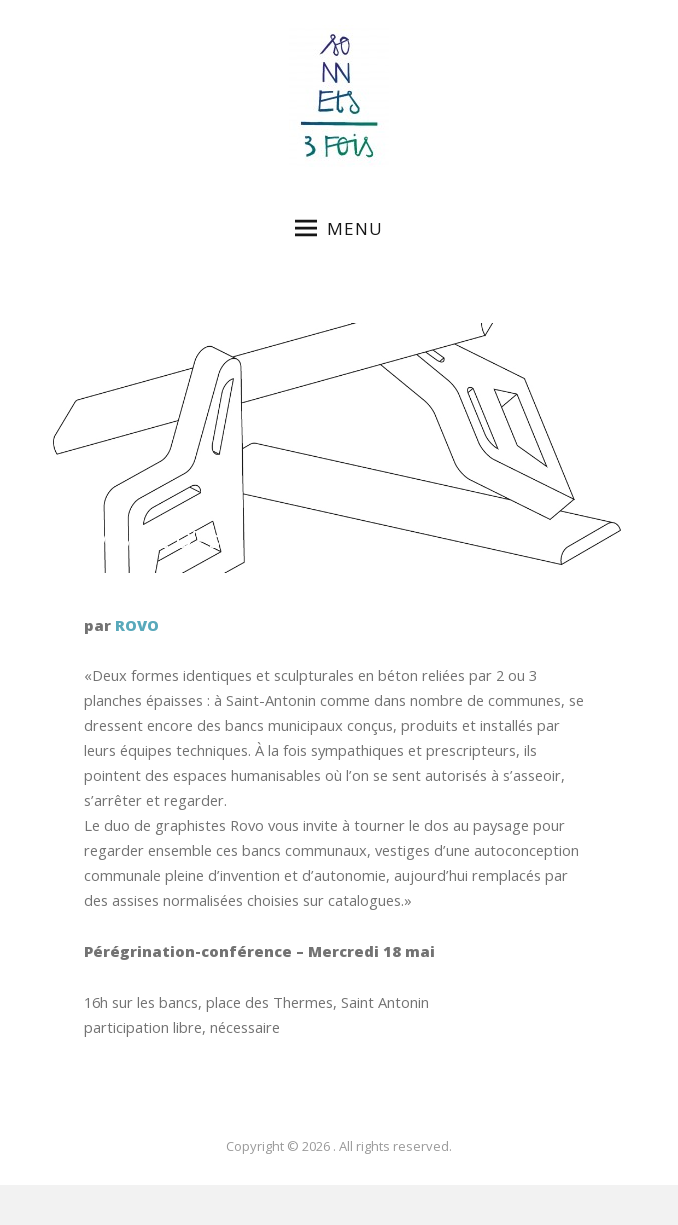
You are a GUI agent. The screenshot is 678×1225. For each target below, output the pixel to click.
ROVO (137, 625)
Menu (339, 228)
